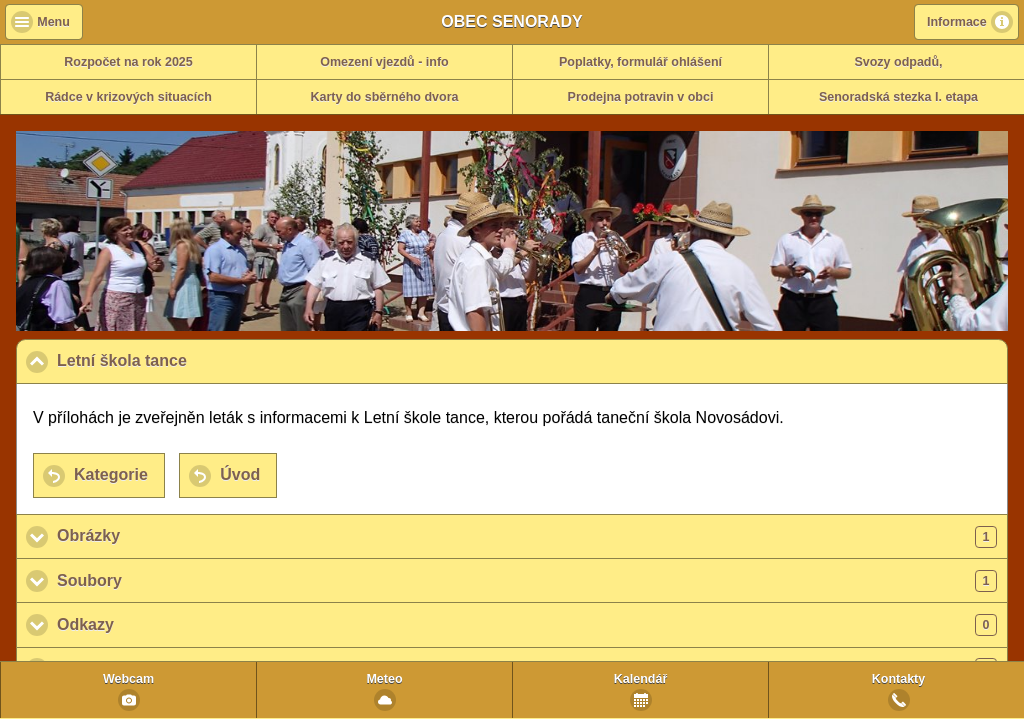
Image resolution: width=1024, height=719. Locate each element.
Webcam (128, 679)
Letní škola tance (219, 360)
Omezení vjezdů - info (384, 62)
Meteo (384, 679)
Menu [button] (53, 22)
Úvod (240, 474)
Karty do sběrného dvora (385, 97)
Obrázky (527, 537)
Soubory (527, 581)
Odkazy (527, 625)
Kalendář (641, 679)
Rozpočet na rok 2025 (128, 62)
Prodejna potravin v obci (641, 97)
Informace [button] (957, 22)
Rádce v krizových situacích (128, 97)
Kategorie (111, 474)
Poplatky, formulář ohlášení (640, 62)
